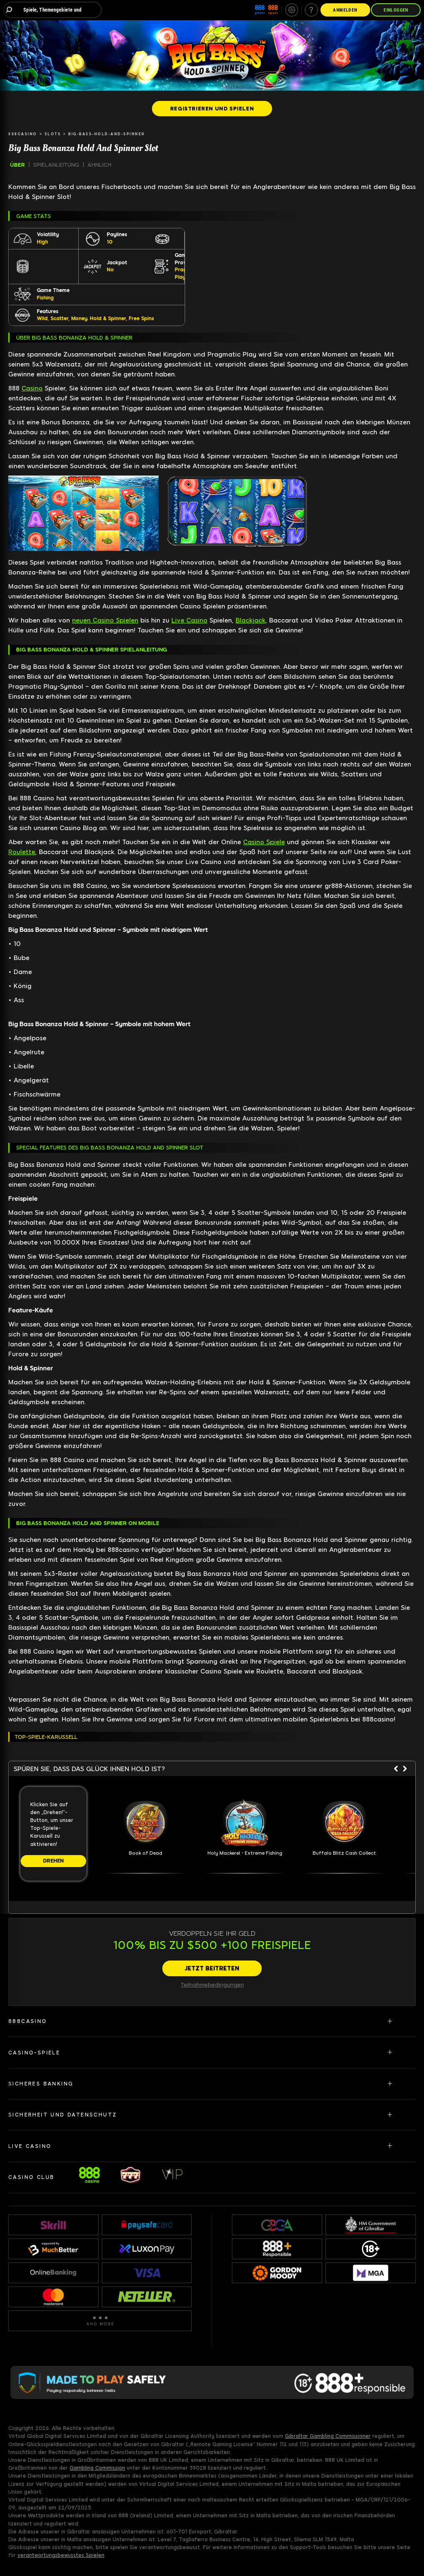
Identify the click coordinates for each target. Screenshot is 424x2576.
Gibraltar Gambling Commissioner (328, 2436)
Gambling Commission (97, 2468)
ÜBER (17, 164)
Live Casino (189, 620)
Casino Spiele (264, 842)
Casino (32, 388)
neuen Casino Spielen (105, 620)
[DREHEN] (53, 1861)
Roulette (21, 852)
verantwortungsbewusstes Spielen (60, 2555)
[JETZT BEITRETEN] (212, 1968)
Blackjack (250, 620)
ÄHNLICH (99, 165)
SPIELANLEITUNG (56, 165)
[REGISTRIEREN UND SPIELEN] (212, 108)
